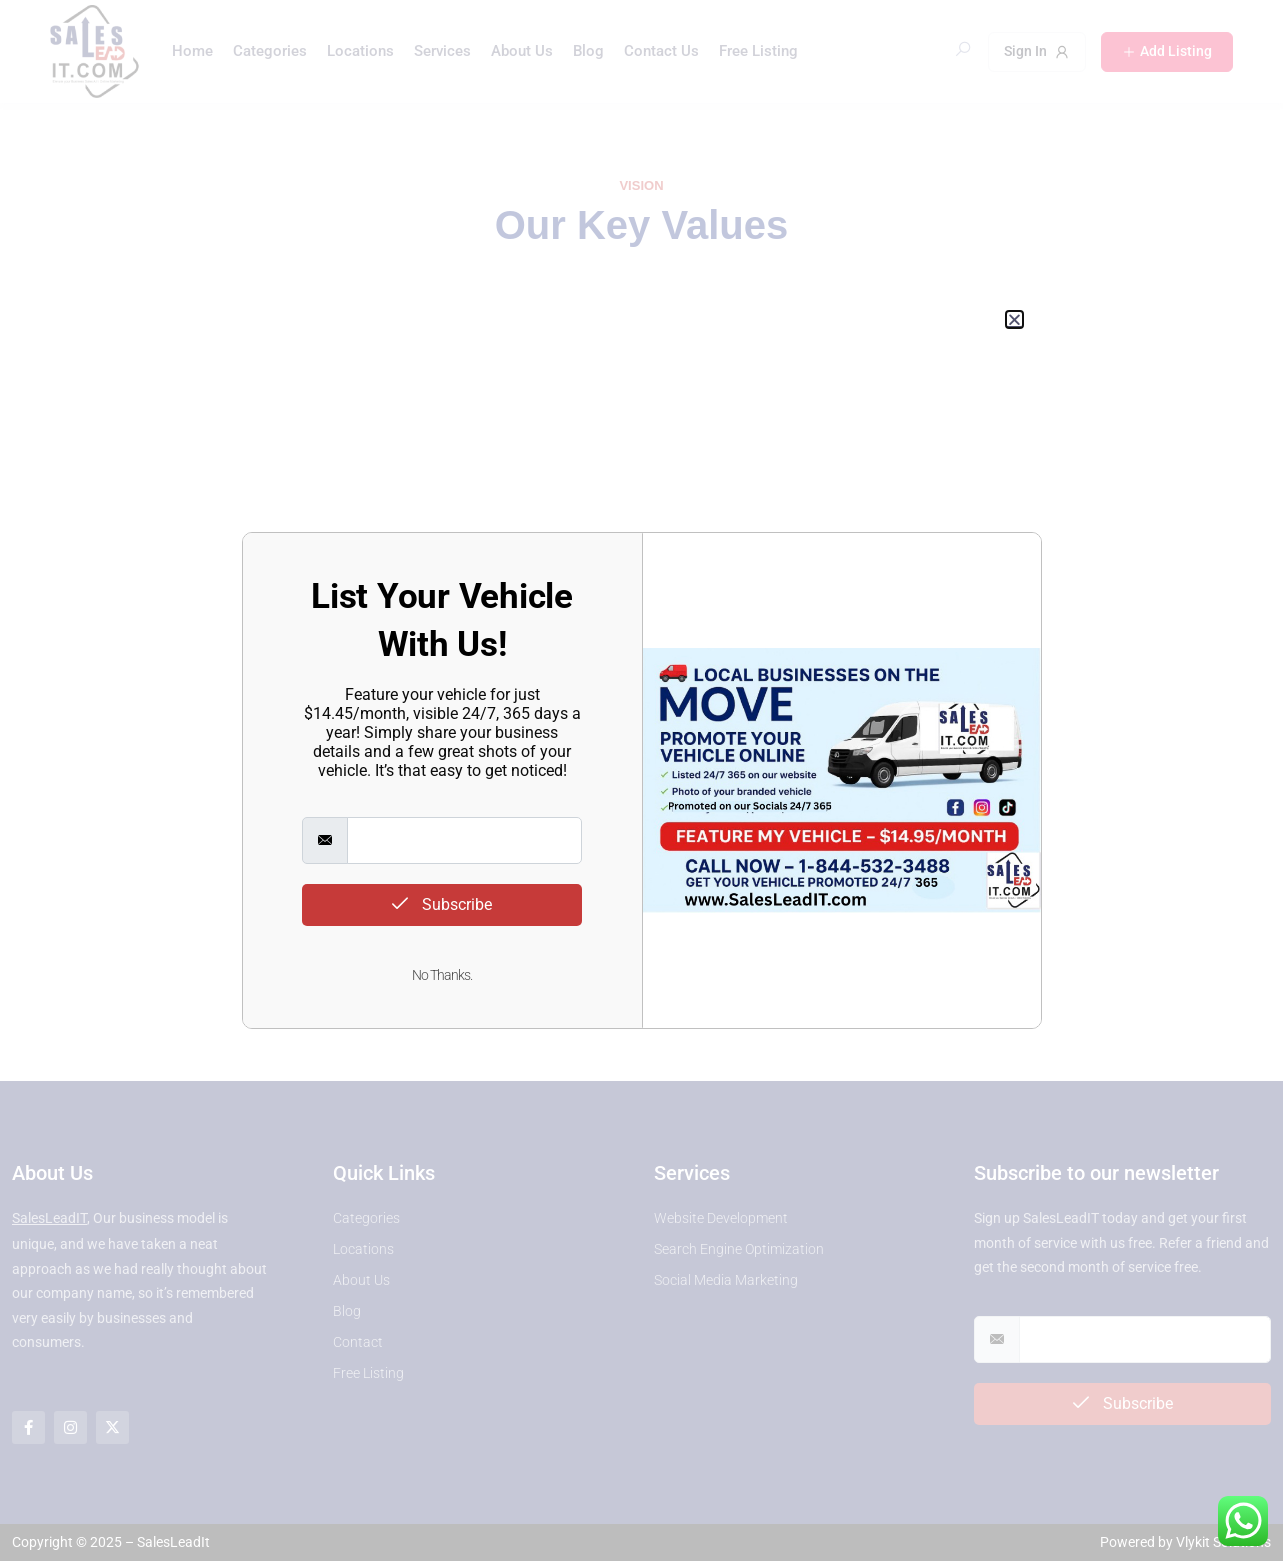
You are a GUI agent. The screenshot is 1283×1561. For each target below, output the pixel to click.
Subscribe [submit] (442, 904)
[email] (464, 840)
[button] (1014, 319)
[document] (641, 780)
